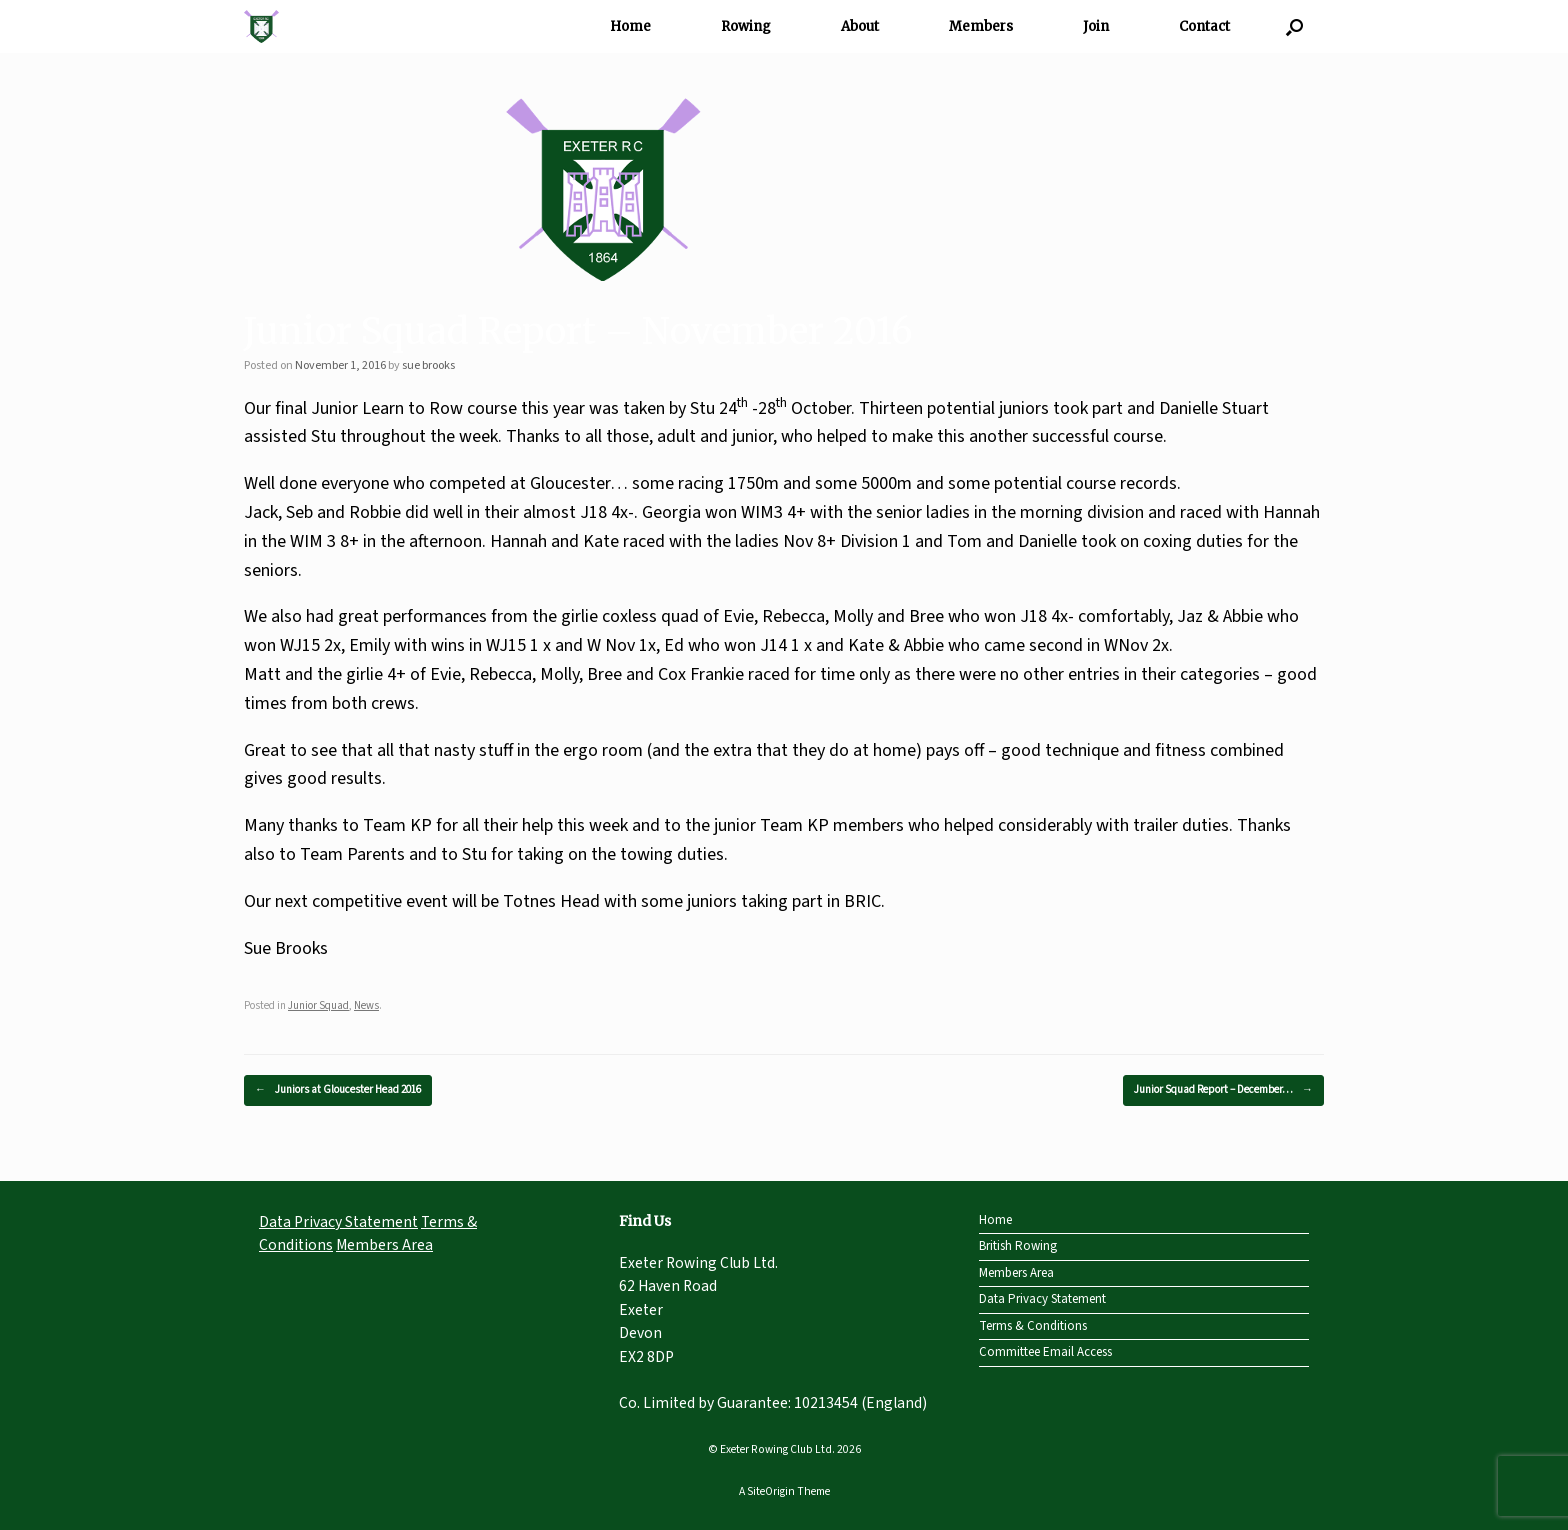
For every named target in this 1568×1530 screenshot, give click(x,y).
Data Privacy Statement (338, 1222)
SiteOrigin (771, 1491)
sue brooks (428, 365)
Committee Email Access (1045, 1352)
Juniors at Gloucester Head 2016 (338, 1090)
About (860, 26)
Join (1096, 26)
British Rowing (1018, 1246)
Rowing (746, 26)
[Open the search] (1294, 26)
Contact (1204, 26)
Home (630, 26)
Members (981, 26)
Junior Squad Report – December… (1223, 1090)
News (366, 1005)
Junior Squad (318, 1005)
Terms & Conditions (1033, 1326)
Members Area (384, 1245)
